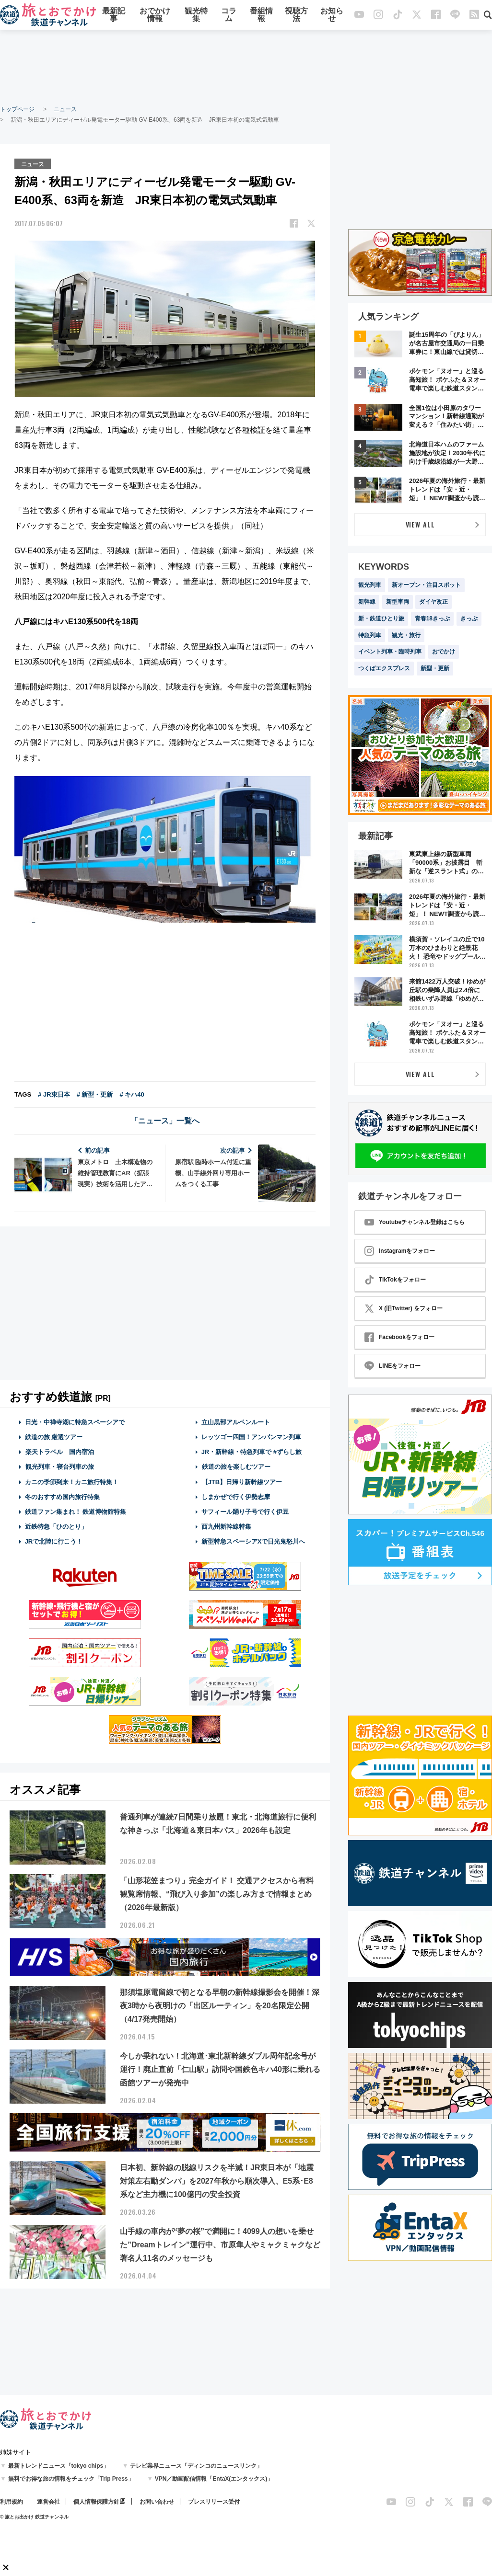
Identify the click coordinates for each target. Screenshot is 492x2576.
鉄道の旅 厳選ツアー (54, 1436)
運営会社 (48, 2501)
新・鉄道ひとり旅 (381, 618)
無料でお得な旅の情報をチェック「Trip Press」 (71, 2478)
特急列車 (369, 635)
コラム (228, 15)
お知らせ (331, 15)
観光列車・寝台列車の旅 (59, 1466)
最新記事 (113, 15)
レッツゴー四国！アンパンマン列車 (251, 1436)
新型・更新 (435, 668)
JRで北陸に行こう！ (54, 1541)
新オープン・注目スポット (426, 585)
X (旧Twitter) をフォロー (403, 1308)
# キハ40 (131, 1093)
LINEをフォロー (392, 1366)
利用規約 (11, 2501)
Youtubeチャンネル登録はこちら (414, 1222)
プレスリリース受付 (214, 2501)
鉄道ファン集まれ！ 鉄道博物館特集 (76, 1511)
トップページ (17, 109)
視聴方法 (296, 15)
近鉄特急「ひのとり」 (56, 1526)
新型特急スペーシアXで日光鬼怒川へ (253, 1541)
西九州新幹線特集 (226, 1526)
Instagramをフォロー (399, 1251)
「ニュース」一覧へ (164, 1120)
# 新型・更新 (95, 1093)
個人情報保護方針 (96, 2501)
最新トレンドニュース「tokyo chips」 (58, 2465)
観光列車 (369, 585)
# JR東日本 (54, 1093)
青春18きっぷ (432, 618)
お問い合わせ (157, 2501)
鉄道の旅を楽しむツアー (235, 1466)
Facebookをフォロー (399, 1337)
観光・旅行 (406, 635)
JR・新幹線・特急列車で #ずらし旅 (251, 1451)
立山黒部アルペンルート (235, 1421)
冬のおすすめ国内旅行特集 (62, 1496)
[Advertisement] (246, 67)
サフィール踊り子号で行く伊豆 (245, 1511)
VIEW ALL (420, 524)
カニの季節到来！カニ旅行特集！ (71, 1481)
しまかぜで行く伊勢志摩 (235, 1496)
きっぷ (469, 618)
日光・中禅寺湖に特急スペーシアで (75, 1421)
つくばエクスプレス (384, 668)
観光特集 (196, 15)
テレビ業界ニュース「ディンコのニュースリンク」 (196, 2465)
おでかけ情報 (155, 15)
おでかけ (443, 651)
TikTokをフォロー (395, 1279)
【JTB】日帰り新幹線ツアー (241, 1481)
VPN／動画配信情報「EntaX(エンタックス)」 (214, 2478)
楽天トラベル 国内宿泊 (59, 1451)
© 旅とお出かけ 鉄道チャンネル (34, 2516)
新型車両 (397, 601)
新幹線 (366, 601)
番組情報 (261, 15)
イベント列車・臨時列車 (390, 651)
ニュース (65, 109)
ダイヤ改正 (433, 601)
